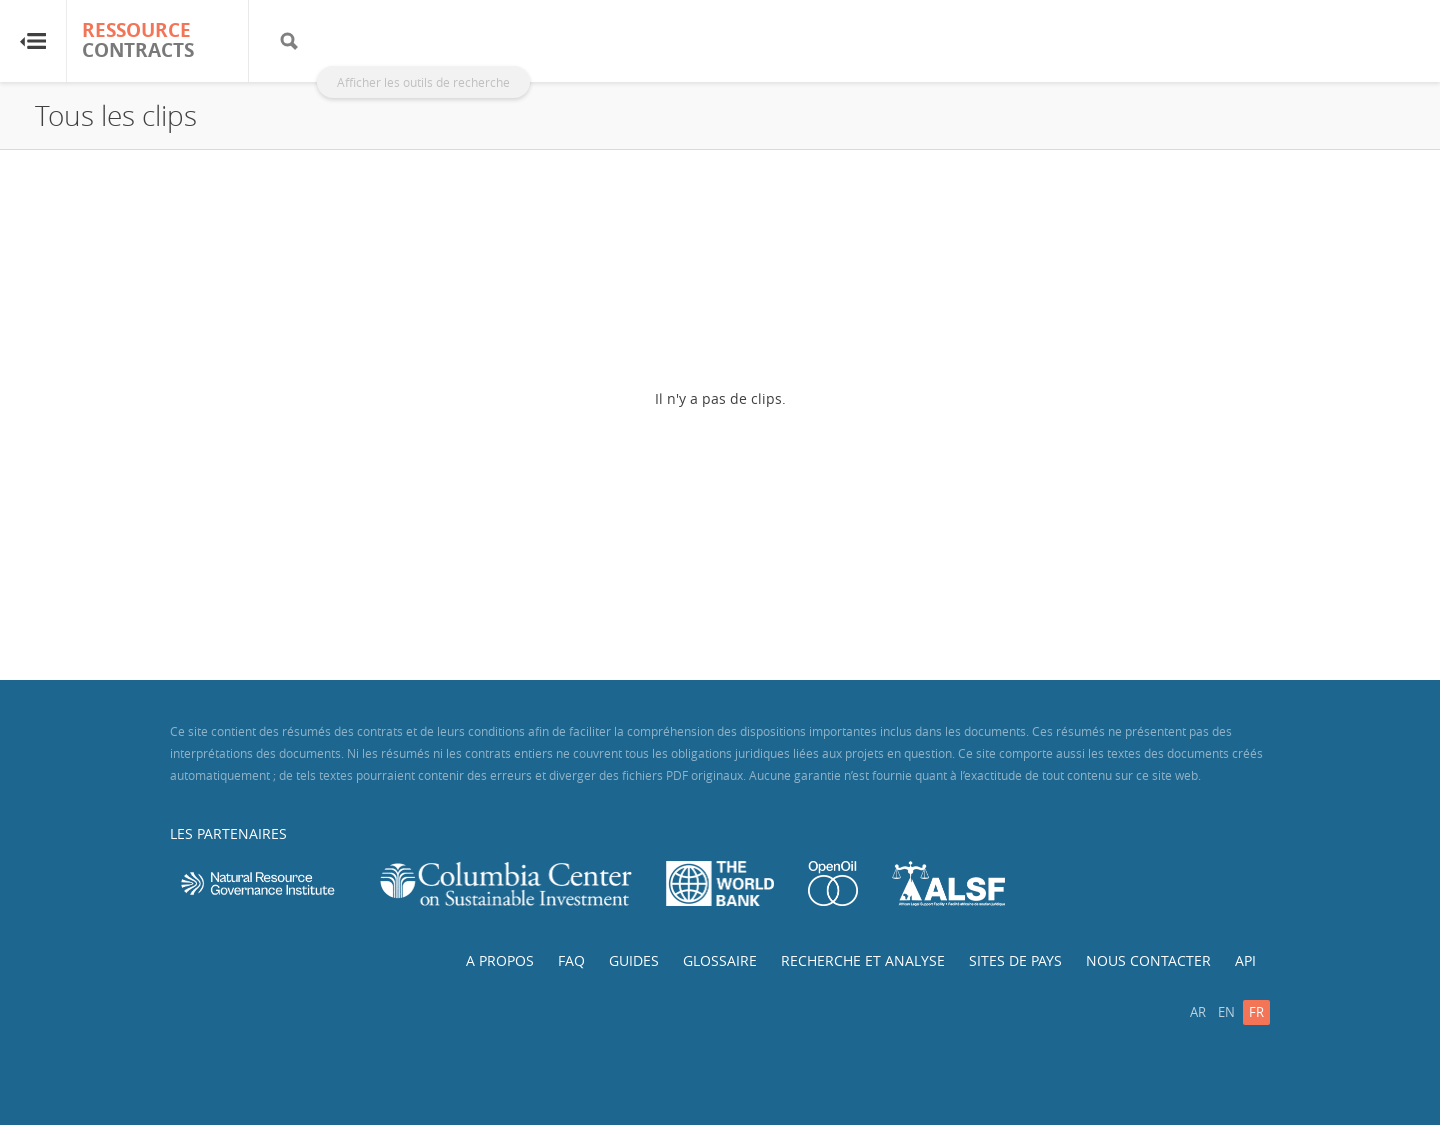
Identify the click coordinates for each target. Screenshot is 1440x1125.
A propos (500, 960)
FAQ (571, 960)
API (1245, 960)
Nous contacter (1148, 960)
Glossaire (720, 960)
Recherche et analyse (863, 960)
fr (1256, 1012)
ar (1198, 1012)
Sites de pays (1015, 960)
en (1226, 1012)
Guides (634, 960)
